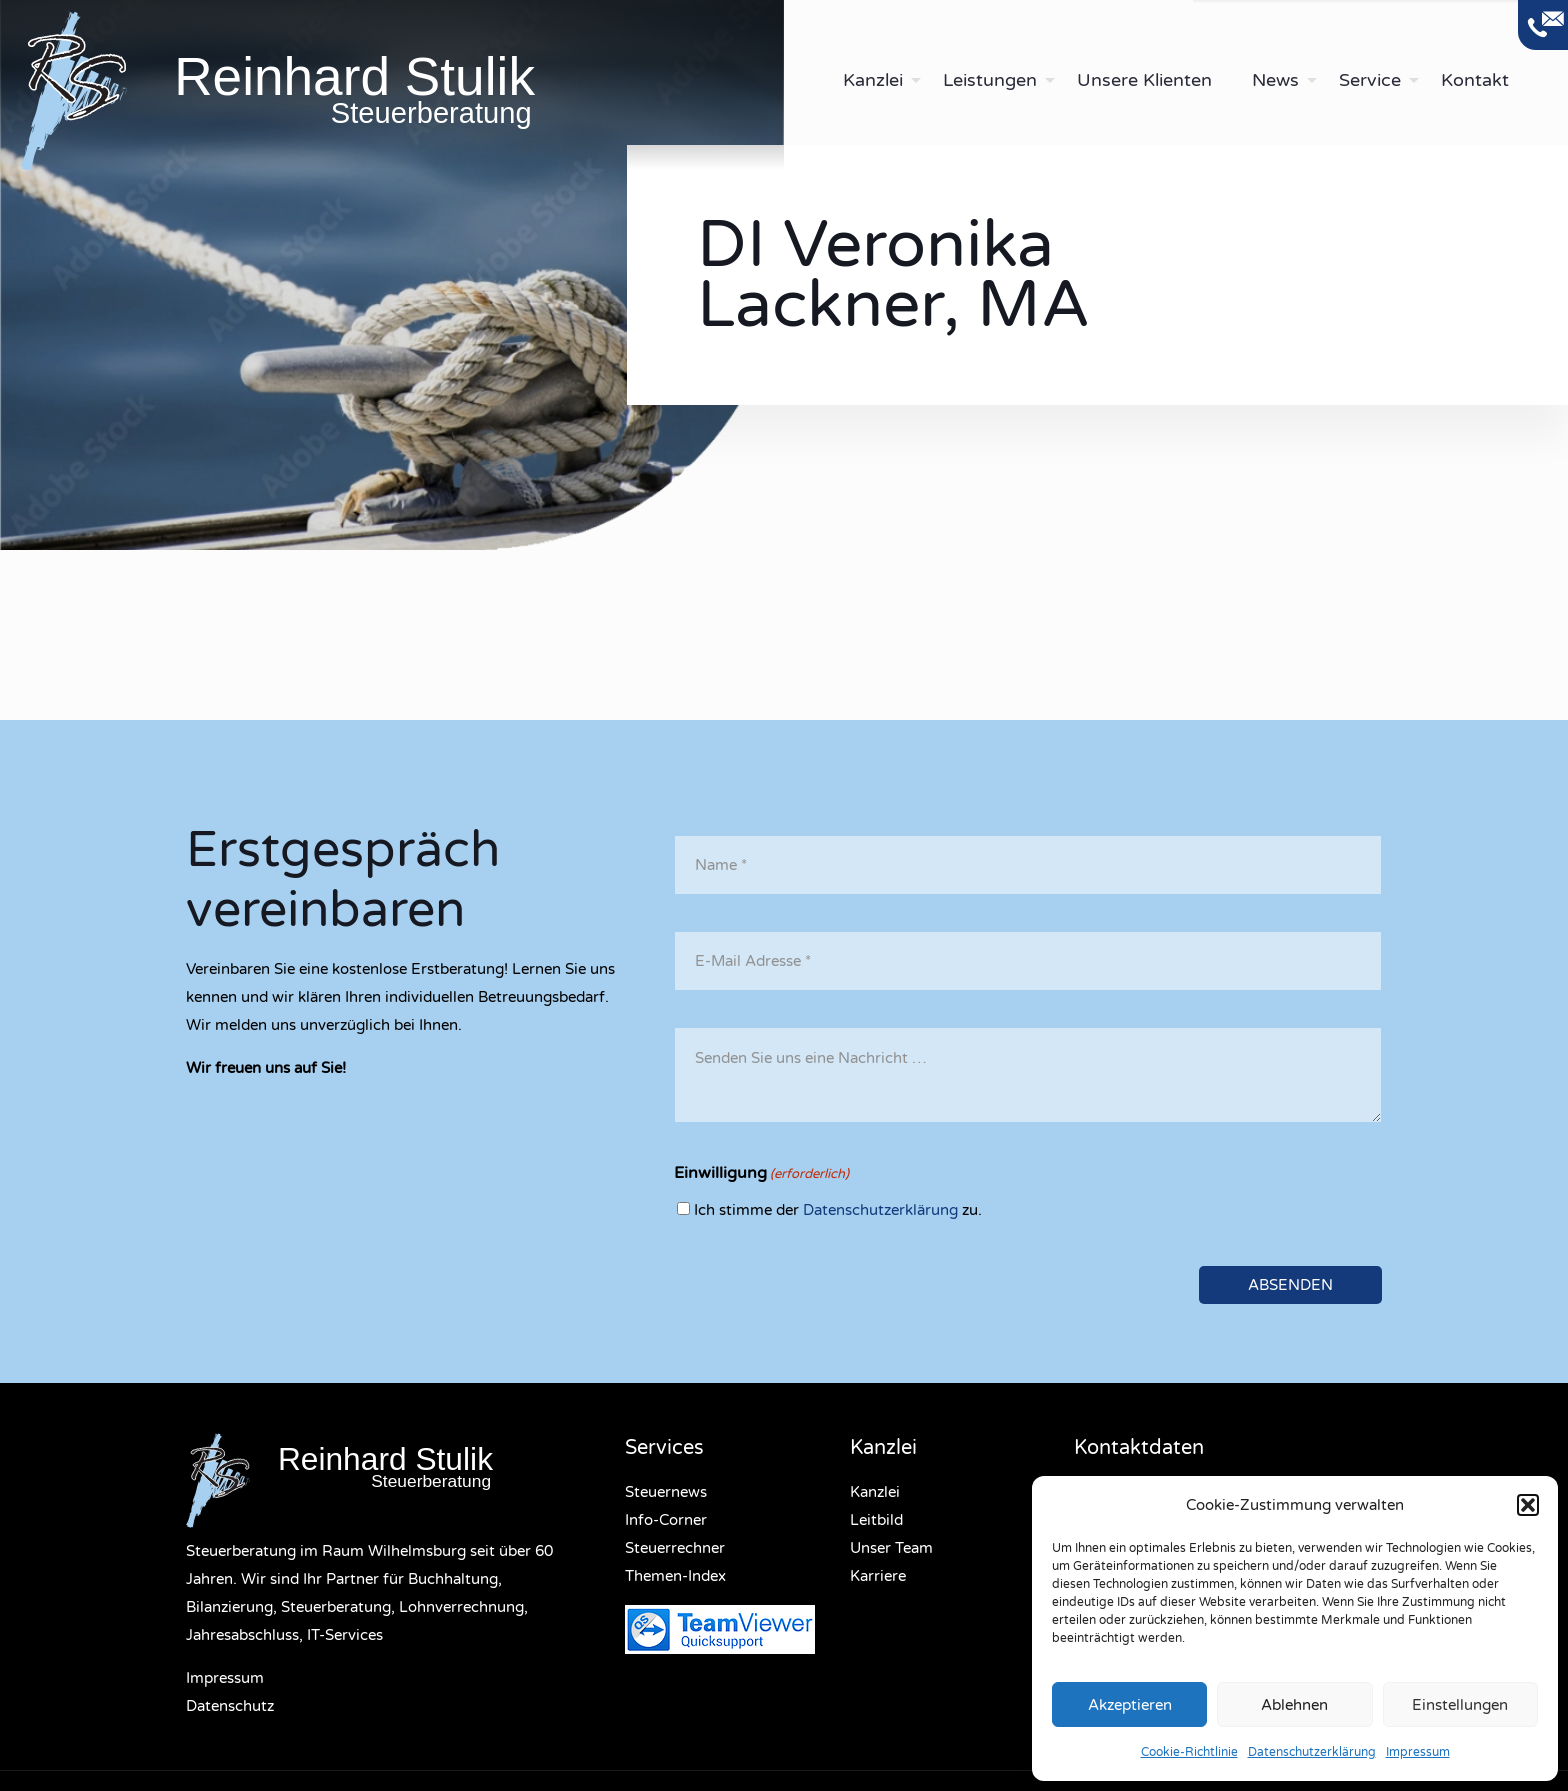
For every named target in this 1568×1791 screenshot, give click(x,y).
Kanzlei (875, 1492)
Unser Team (891, 1548)
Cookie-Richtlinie (1189, 1752)
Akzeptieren (1130, 1705)
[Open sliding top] (1543, 25)
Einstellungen (1460, 1705)
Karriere (878, 1576)
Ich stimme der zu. (838, 1210)
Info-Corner (666, 1520)
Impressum (1418, 1752)
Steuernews (666, 1492)
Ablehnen (1294, 1705)
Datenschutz (230, 1706)
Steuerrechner (675, 1548)
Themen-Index (675, 1576)
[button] (1528, 1505)
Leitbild (876, 1520)
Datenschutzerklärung (1312, 1752)
